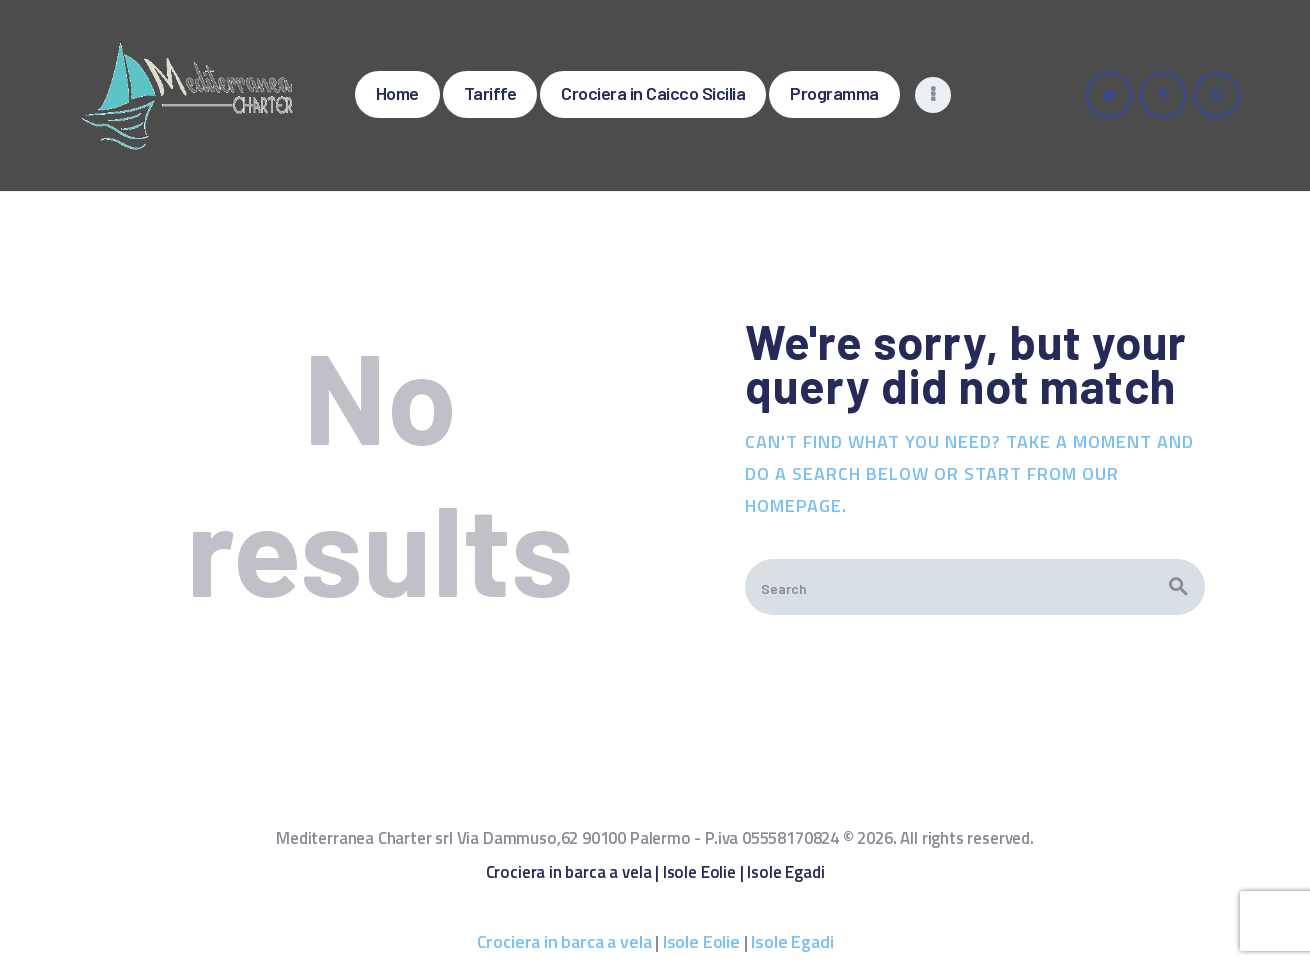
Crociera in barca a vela (569, 872)
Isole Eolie (699, 872)
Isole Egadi (785, 872)
